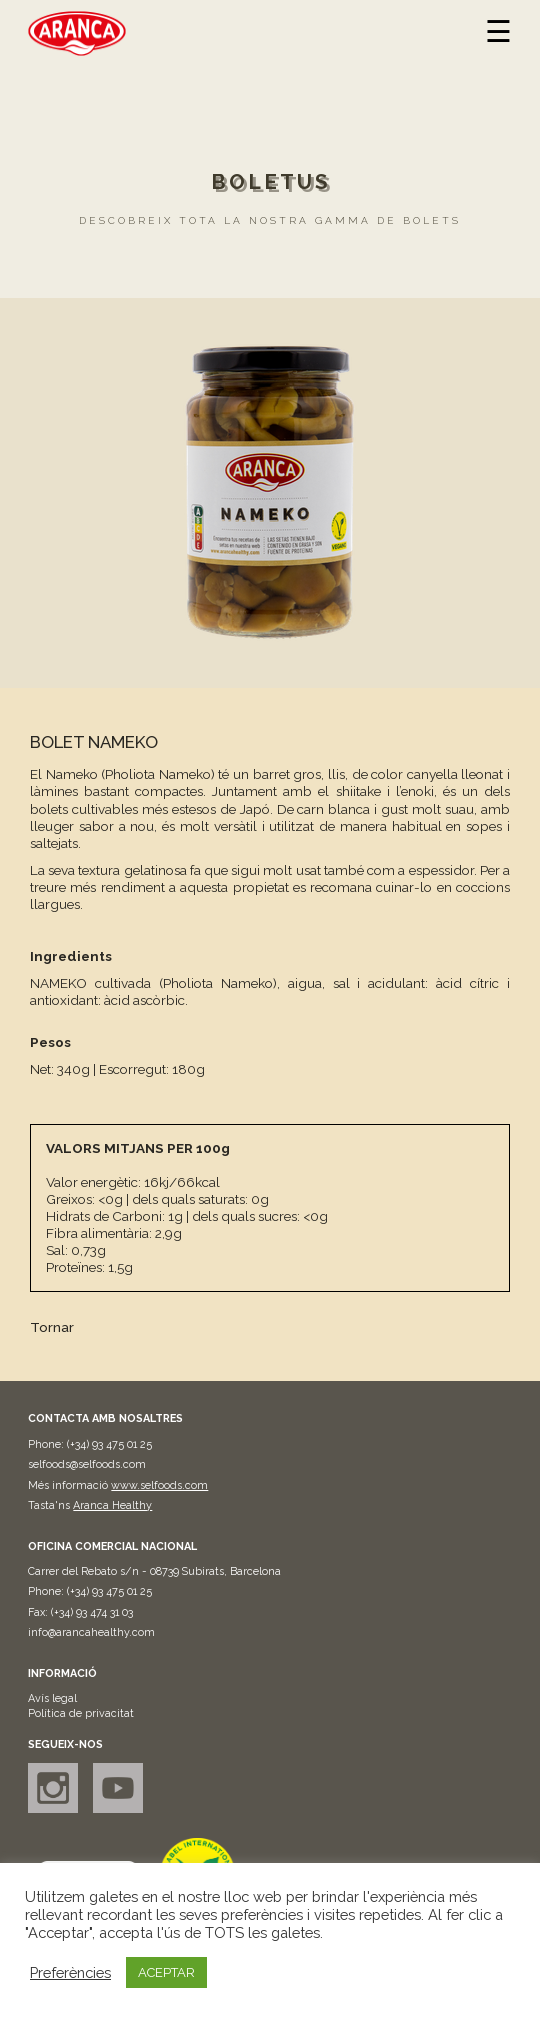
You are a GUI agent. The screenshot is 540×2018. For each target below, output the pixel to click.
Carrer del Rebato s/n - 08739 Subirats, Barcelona (154, 1571)
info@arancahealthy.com (91, 1632)
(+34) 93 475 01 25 (109, 1444)
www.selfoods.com (159, 1485)
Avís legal (52, 1698)
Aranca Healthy (112, 1505)
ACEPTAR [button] (166, 1972)
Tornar (52, 1327)
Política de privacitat (81, 1713)
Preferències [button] (70, 1972)
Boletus (270, 182)
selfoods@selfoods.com (87, 1464)
